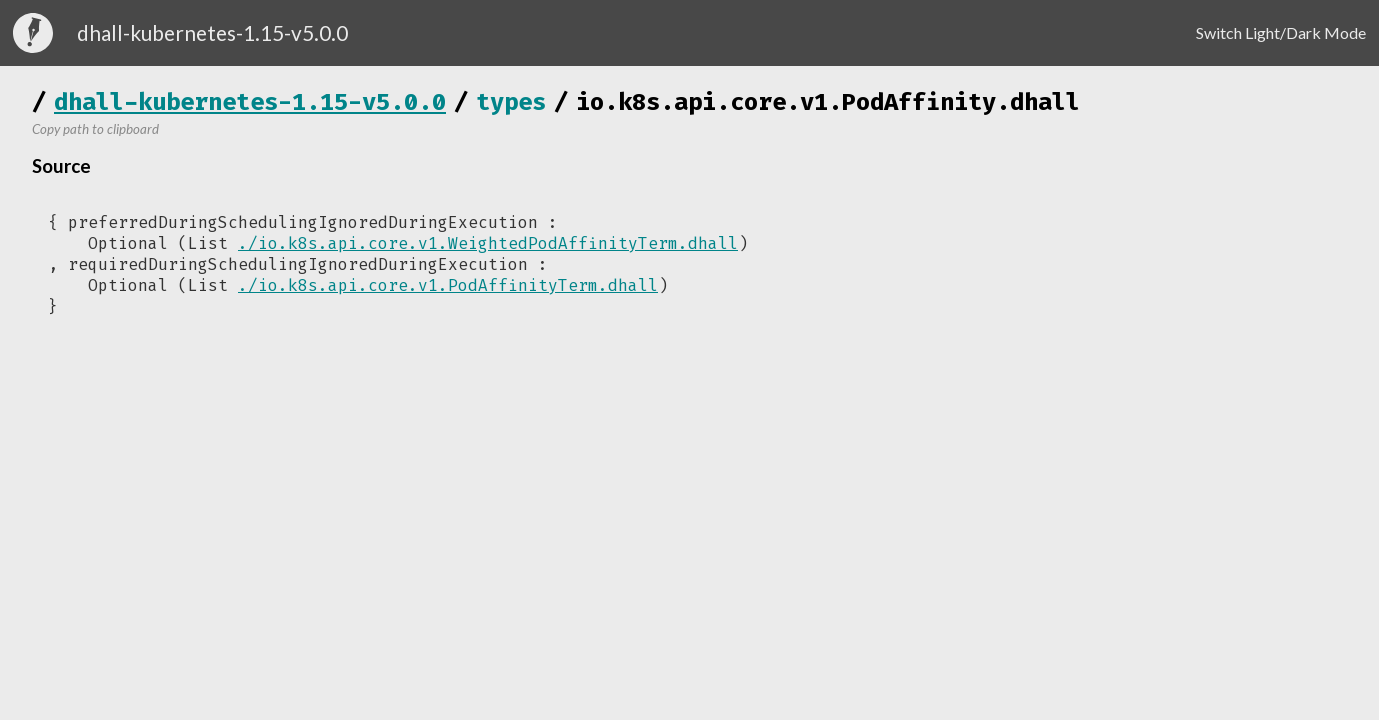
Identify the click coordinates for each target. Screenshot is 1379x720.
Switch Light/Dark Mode (1281, 32)
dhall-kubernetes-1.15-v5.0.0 (250, 102)
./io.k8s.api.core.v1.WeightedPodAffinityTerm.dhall (488, 243)
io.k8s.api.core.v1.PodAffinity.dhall (828, 102)
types (511, 102)
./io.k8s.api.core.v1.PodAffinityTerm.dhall (448, 285)
